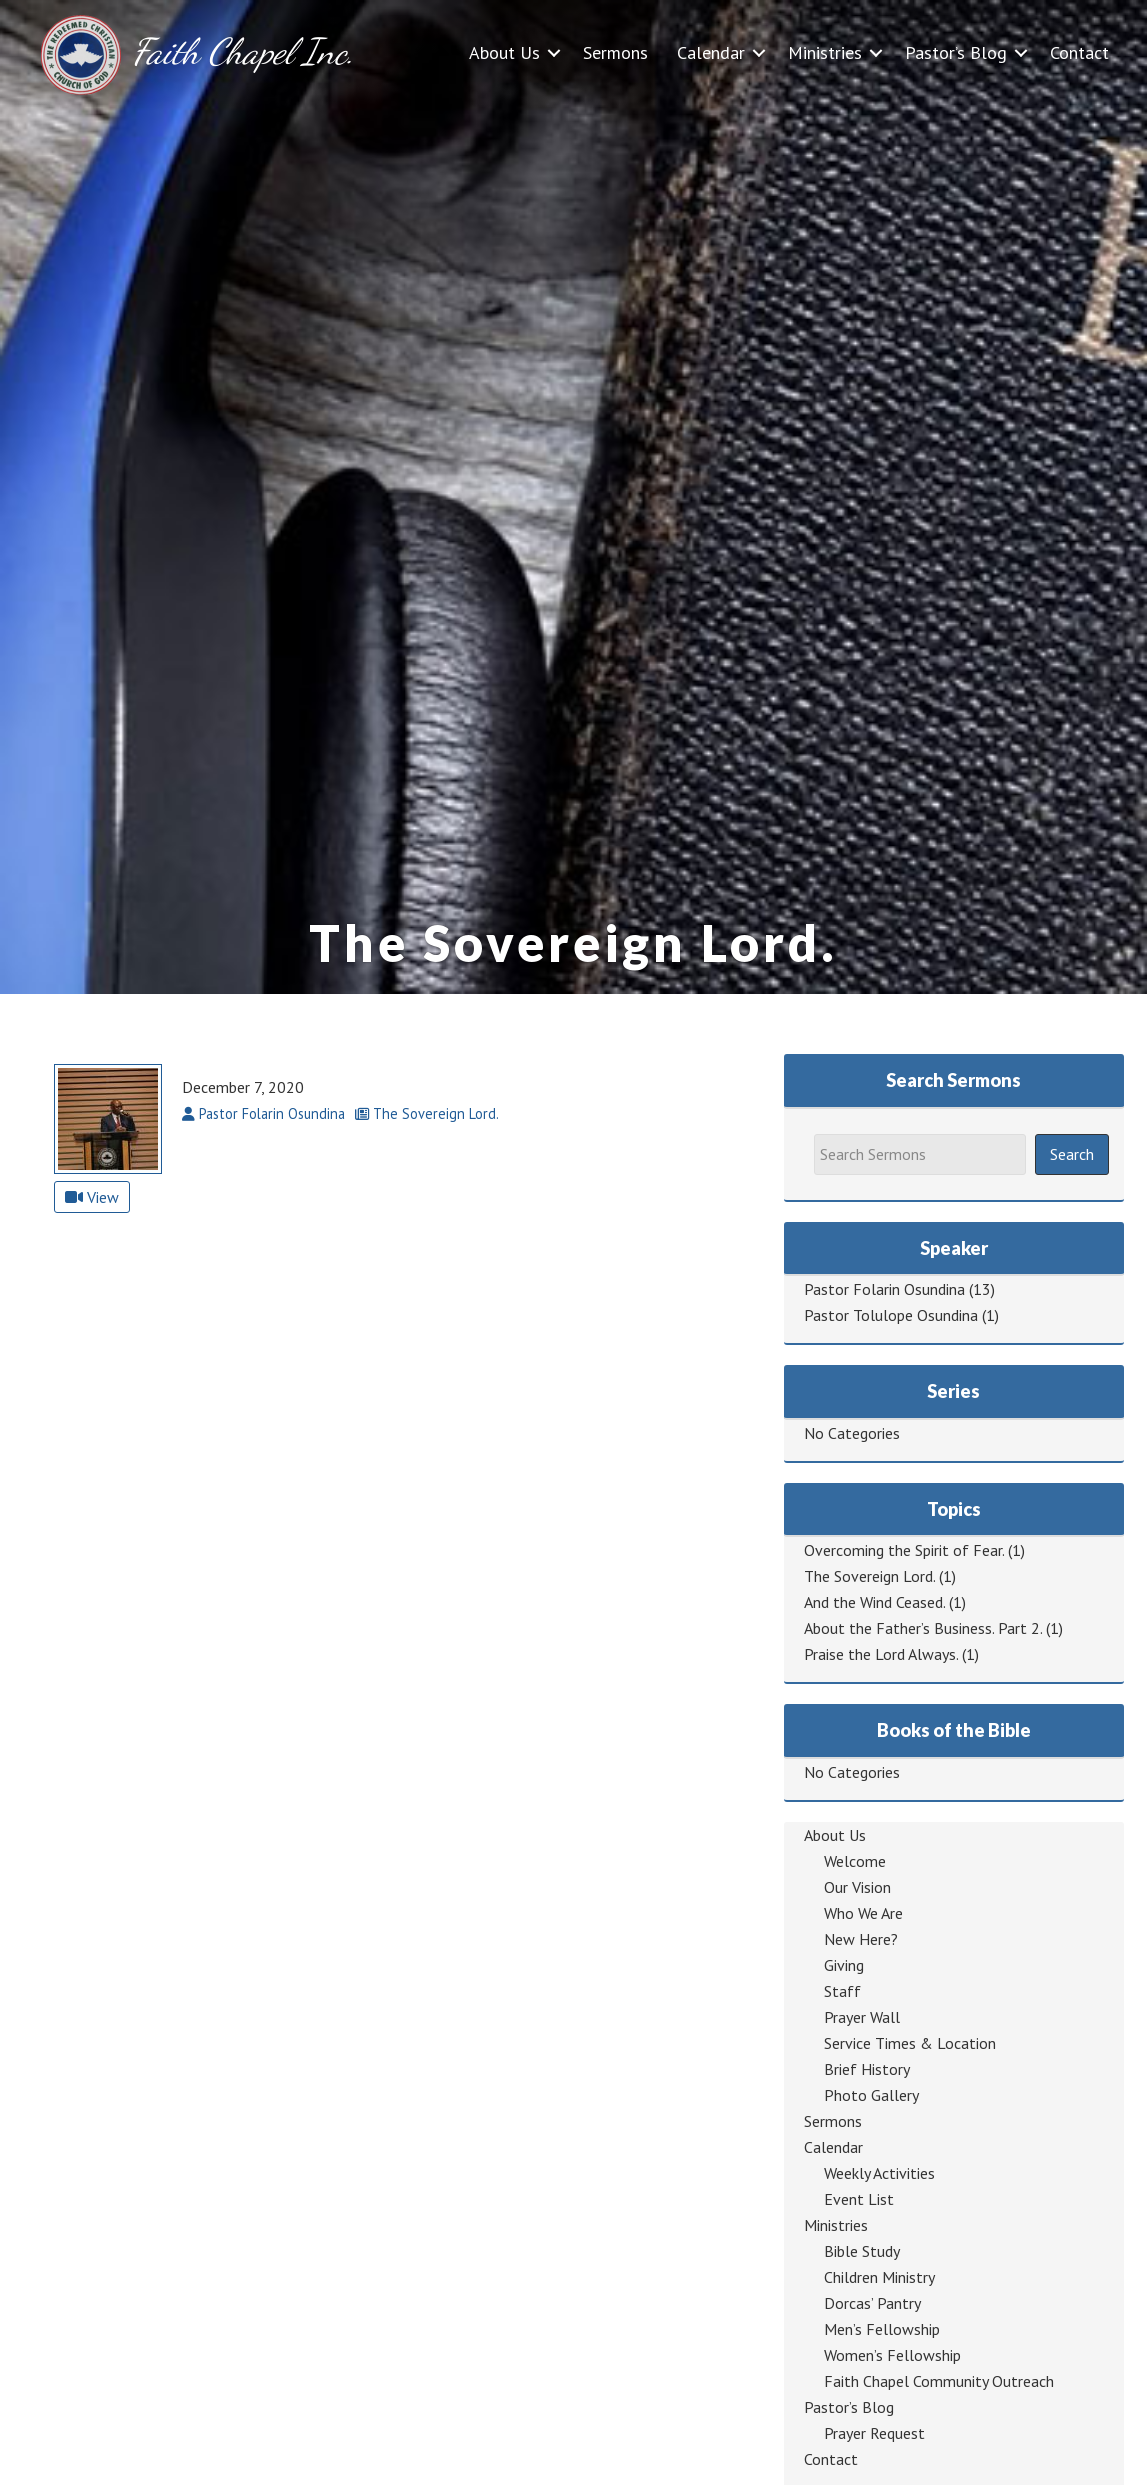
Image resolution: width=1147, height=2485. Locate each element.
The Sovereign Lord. (869, 1576)
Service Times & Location (910, 2043)
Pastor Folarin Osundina (884, 1289)
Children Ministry (879, 2277)
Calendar (711, 52)
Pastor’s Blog (956, 52)
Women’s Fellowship (892, 2355)
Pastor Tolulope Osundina (891, 1315)
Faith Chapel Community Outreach (939, 2381)
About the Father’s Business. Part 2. (923, 1628)
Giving (844, 1965)
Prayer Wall (862, 2017)
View (92, 1197)
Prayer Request (874, 2433)
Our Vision (857, 1887)
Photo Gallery (871, 2095)
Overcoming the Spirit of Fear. (904, 1550)
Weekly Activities (879, 2173)
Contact (1079, 52)
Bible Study (862, 2251)
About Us (504, 52)
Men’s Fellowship (882, 2329)
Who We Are (863, 1913)
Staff (842, 1991)
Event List (859, 2199)
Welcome (855, 1861)
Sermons (615, 52)
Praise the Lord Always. (881, 1654)
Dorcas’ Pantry (872, 2303)
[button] (554, 52)
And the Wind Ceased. (874, 1602)
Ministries (825, 52)
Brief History (867, 2069)
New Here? (861, 1939)
